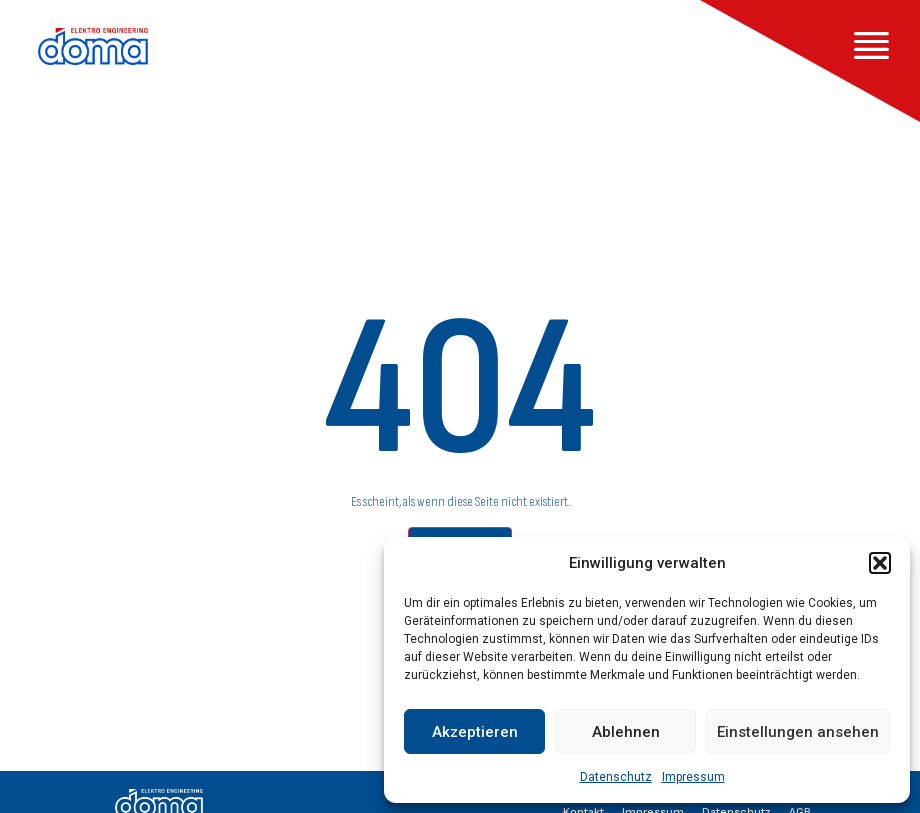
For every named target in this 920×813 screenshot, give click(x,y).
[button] (880, 563)
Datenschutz (616, 777)
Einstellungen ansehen (798, 732)
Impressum (693, 777)
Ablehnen (626, 732)
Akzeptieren (475, 732)
